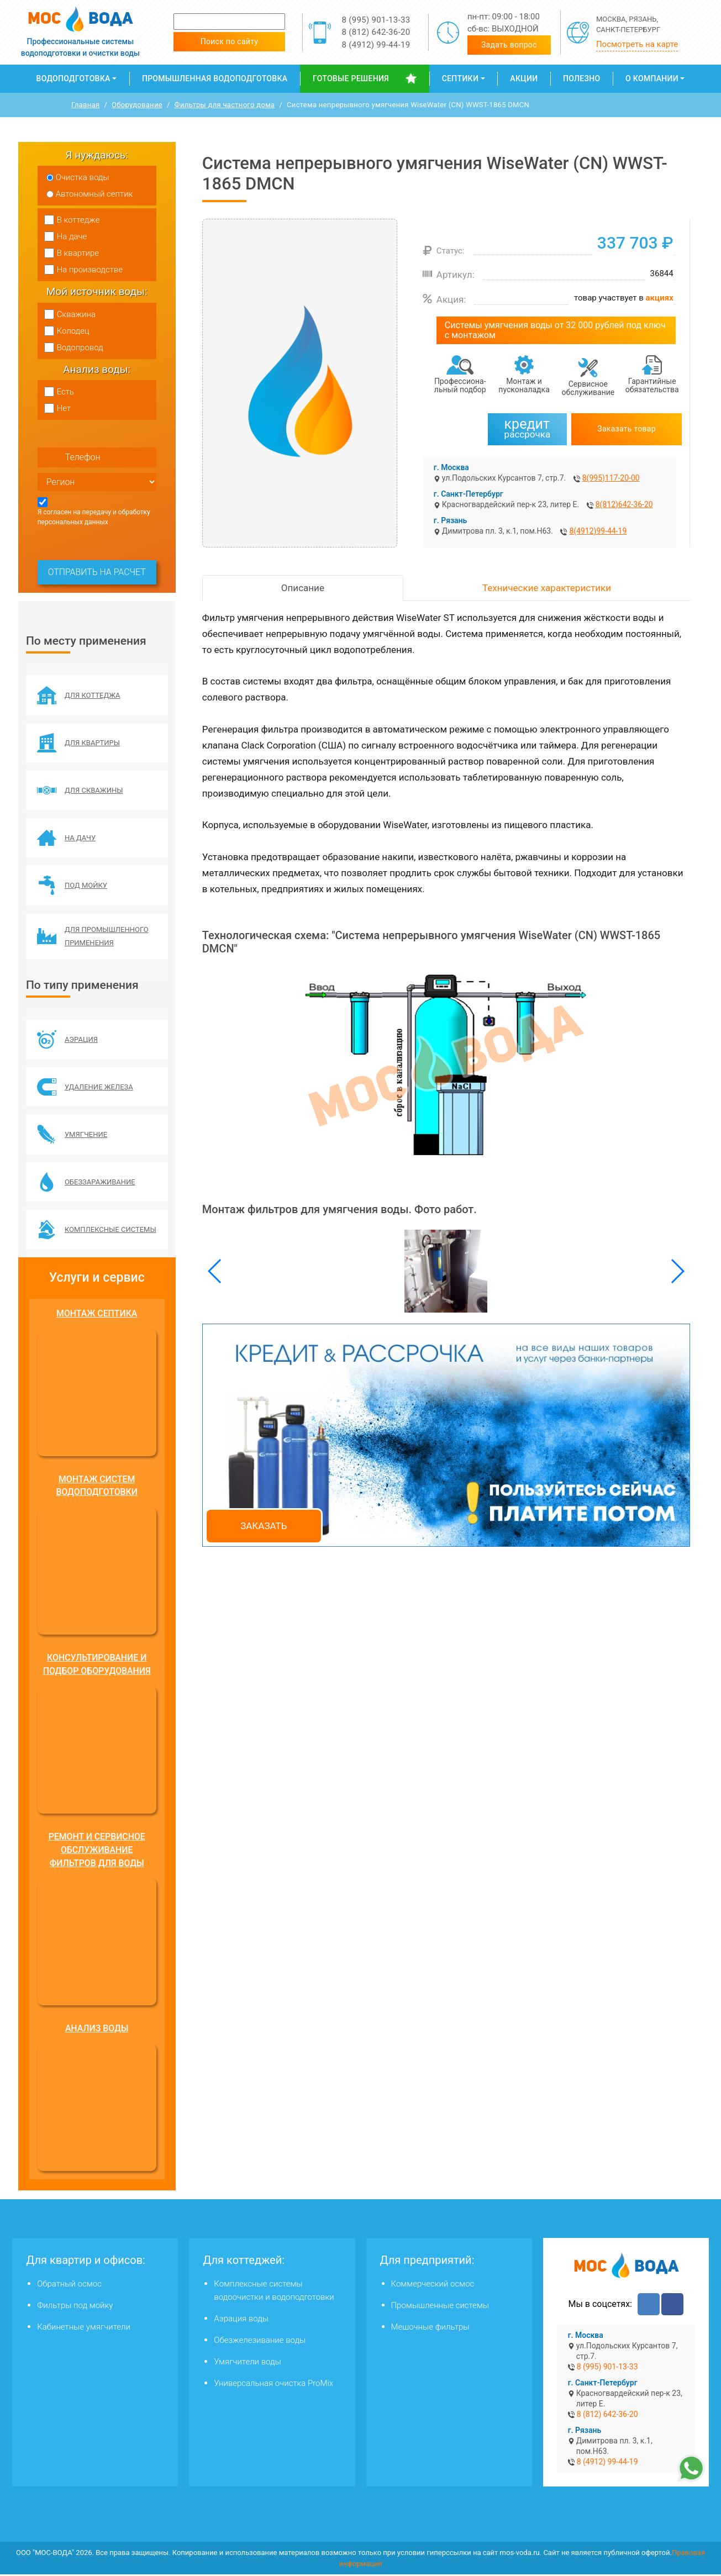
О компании (651, 78)
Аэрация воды (241, 2320)
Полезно (581, 78)
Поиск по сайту (230, 41)
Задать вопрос (509, 44)
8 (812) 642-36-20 (376, 32)
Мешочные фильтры (430, 2328)
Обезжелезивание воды (260, 2342)
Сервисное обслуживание (587, 388)
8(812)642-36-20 (624, 504)
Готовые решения (351, 78)
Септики (460, 78)
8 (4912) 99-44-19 (376, 45)
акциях (659, 298)
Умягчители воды (247, 2363)
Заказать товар (626, 428)
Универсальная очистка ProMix (273, 2385)
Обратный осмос (69, 2285)
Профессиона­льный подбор (460, 385)
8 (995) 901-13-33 (376, 20)
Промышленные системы (440, 2307)
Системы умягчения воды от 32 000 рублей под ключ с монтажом (555, 330)
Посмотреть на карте (637, 44)
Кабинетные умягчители (83, 2328)
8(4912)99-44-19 (598, 530)
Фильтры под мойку (75, 2307)
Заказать (263, 1525)
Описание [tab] (302, 587)
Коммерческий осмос (433, 2285)
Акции (524, 78)
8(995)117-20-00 (611, 477)
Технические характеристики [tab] (546, 587)
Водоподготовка (73, 78)
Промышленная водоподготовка (214, 78)
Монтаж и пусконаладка (523, 385)
